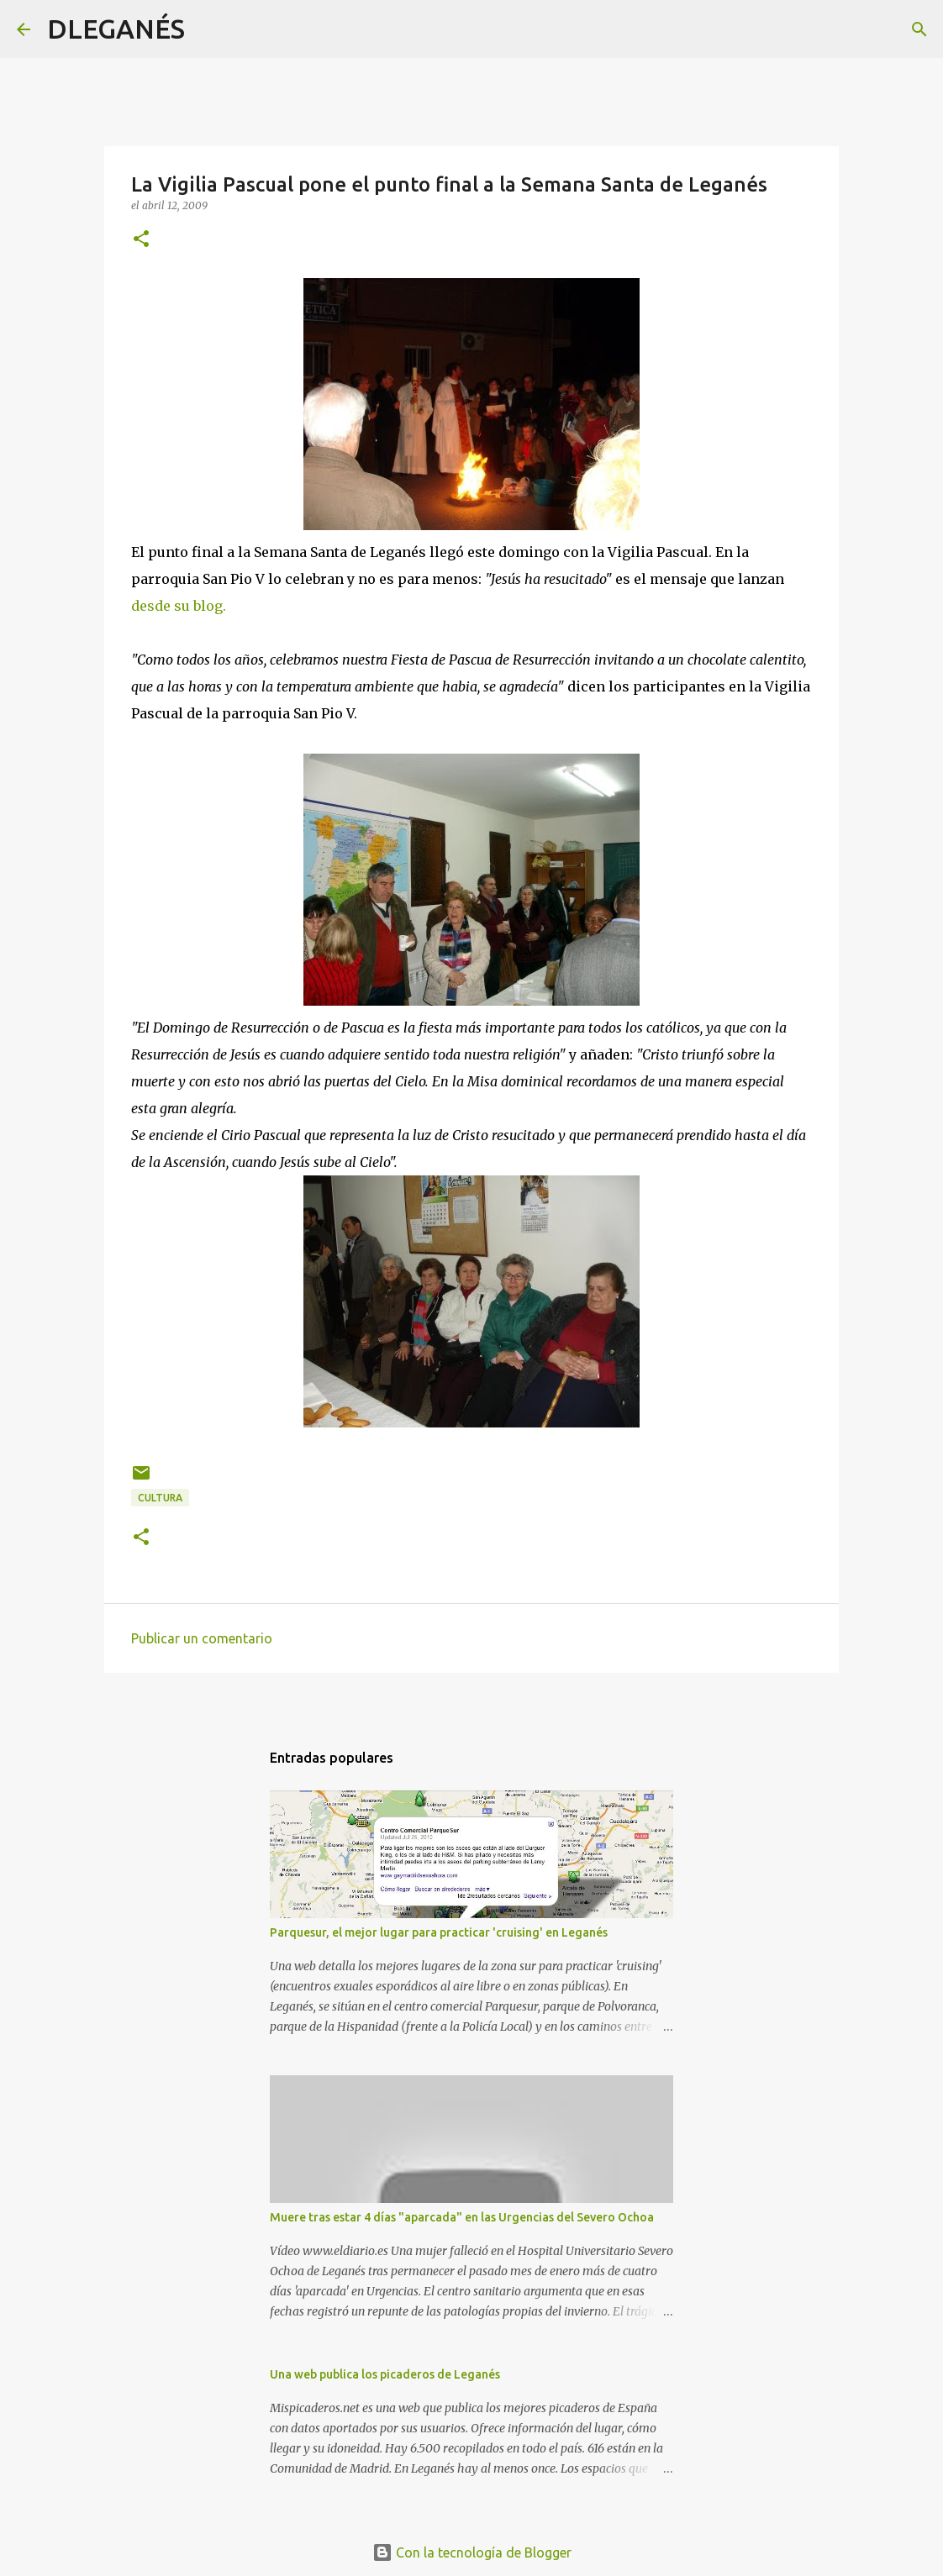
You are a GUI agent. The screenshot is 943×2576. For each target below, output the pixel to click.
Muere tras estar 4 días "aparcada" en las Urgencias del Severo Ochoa (462, 2217)
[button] (141, 240)
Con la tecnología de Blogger (472, 2552)
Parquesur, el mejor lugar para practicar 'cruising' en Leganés (439, 1932)
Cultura (160, 1497)
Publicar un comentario (201, 1638)
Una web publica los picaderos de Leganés (385, 2374)
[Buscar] (208, 29)
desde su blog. (178, 605)
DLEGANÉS (116, 28)
